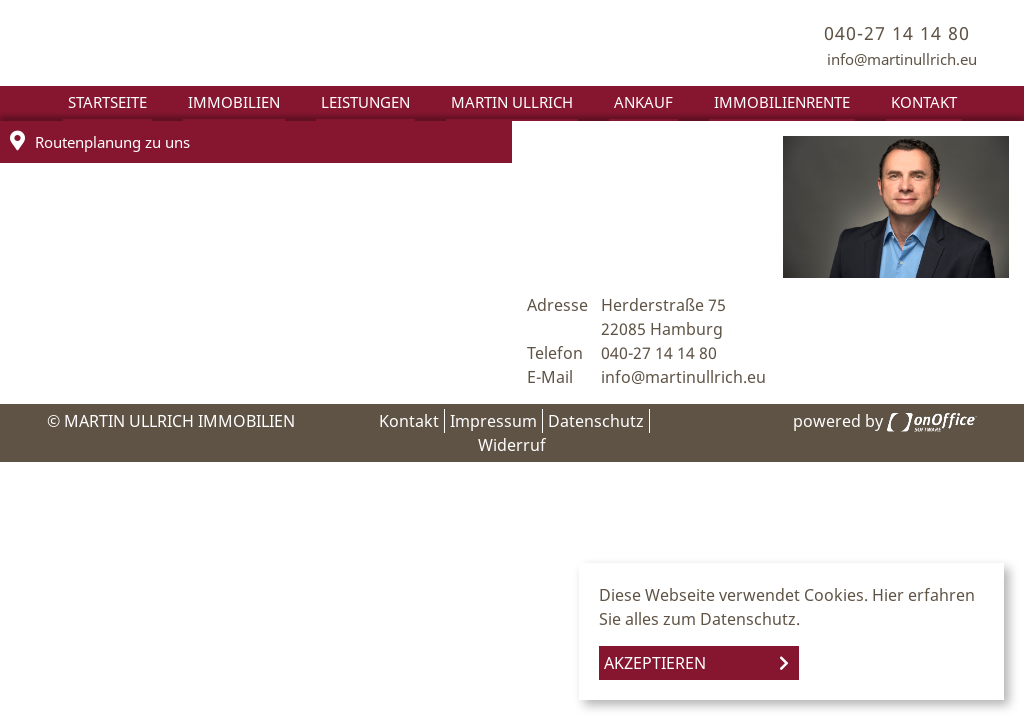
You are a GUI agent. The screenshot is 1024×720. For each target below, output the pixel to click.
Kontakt (924, 102)
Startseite (107, 102)
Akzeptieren (655, 663)
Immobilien (234, 102)
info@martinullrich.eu (902, 59)
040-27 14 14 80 (897, 33)
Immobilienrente (782, 102)
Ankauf (643, 102)
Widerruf (512, 445)
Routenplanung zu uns (100, 141)
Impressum (493, 421)
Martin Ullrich (512, 102)
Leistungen (365, 102)
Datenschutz (596, 421)
